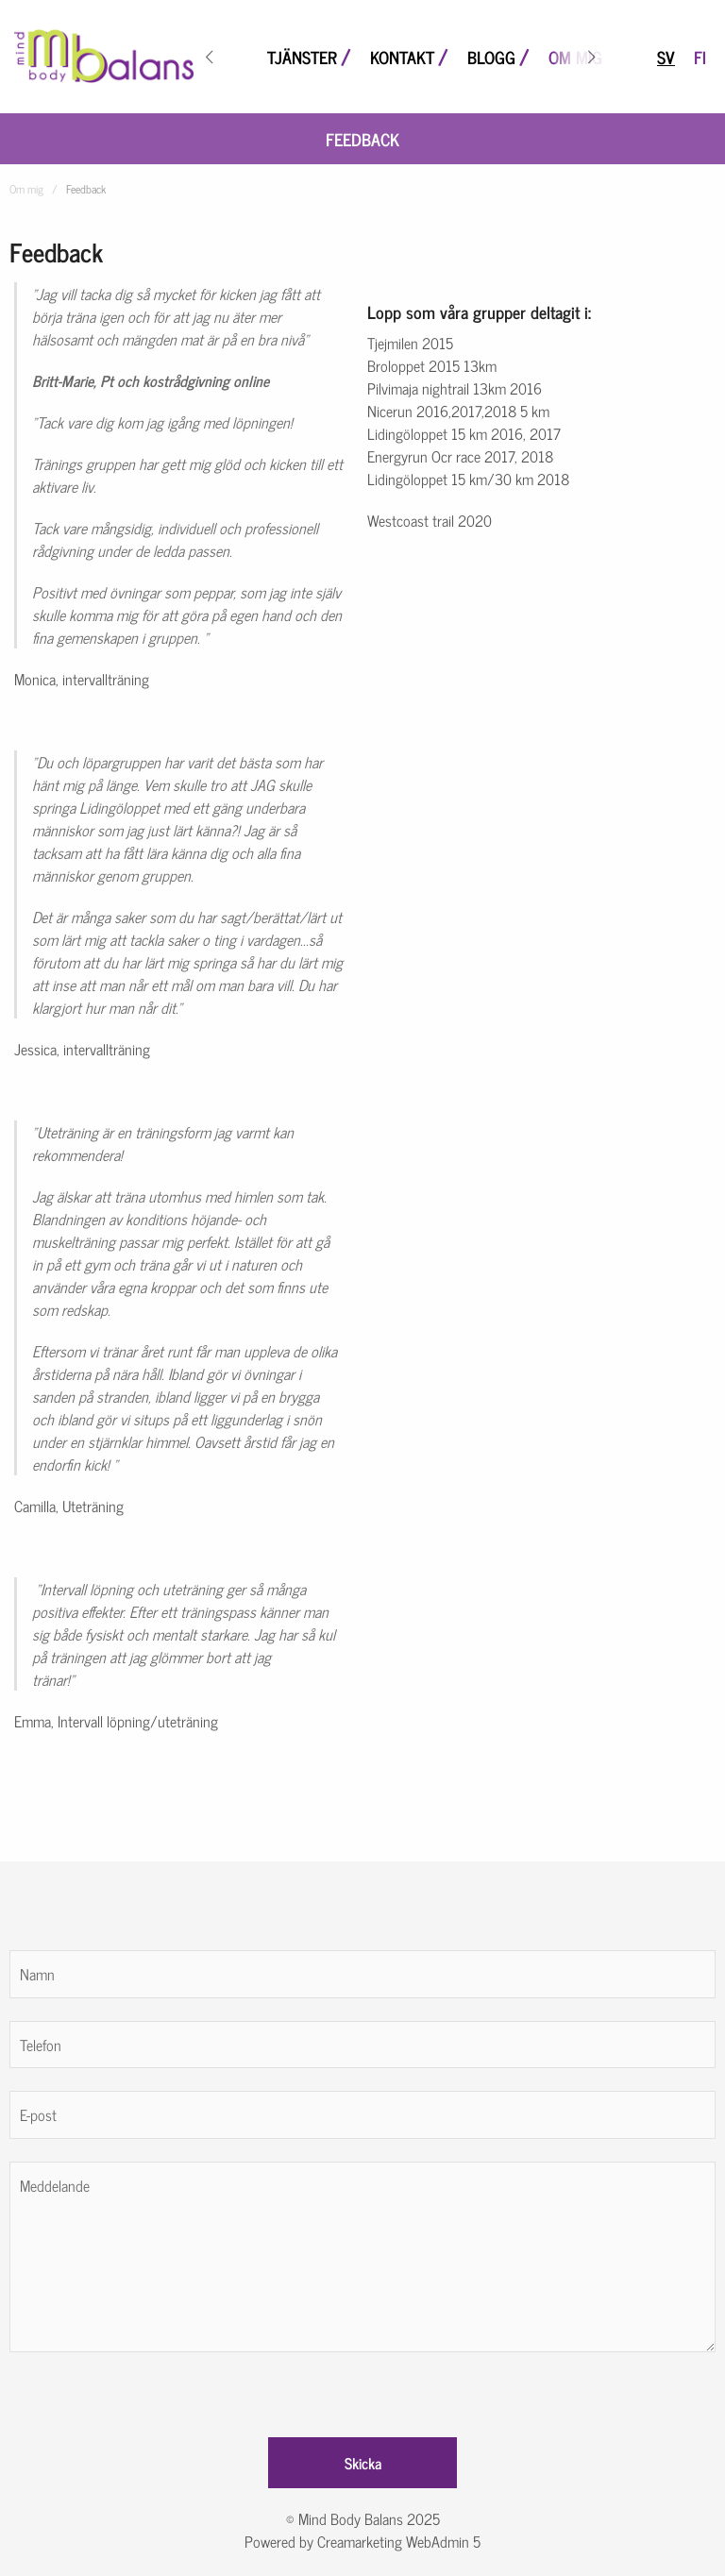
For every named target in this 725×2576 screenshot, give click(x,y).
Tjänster (302, 56)
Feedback (362, 139)
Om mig (575, 56)
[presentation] (152, 2389)
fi (700, 56)
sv (666, 56)
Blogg (491, 56)
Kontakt (402, 56)
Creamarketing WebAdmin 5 (399, 2541)
